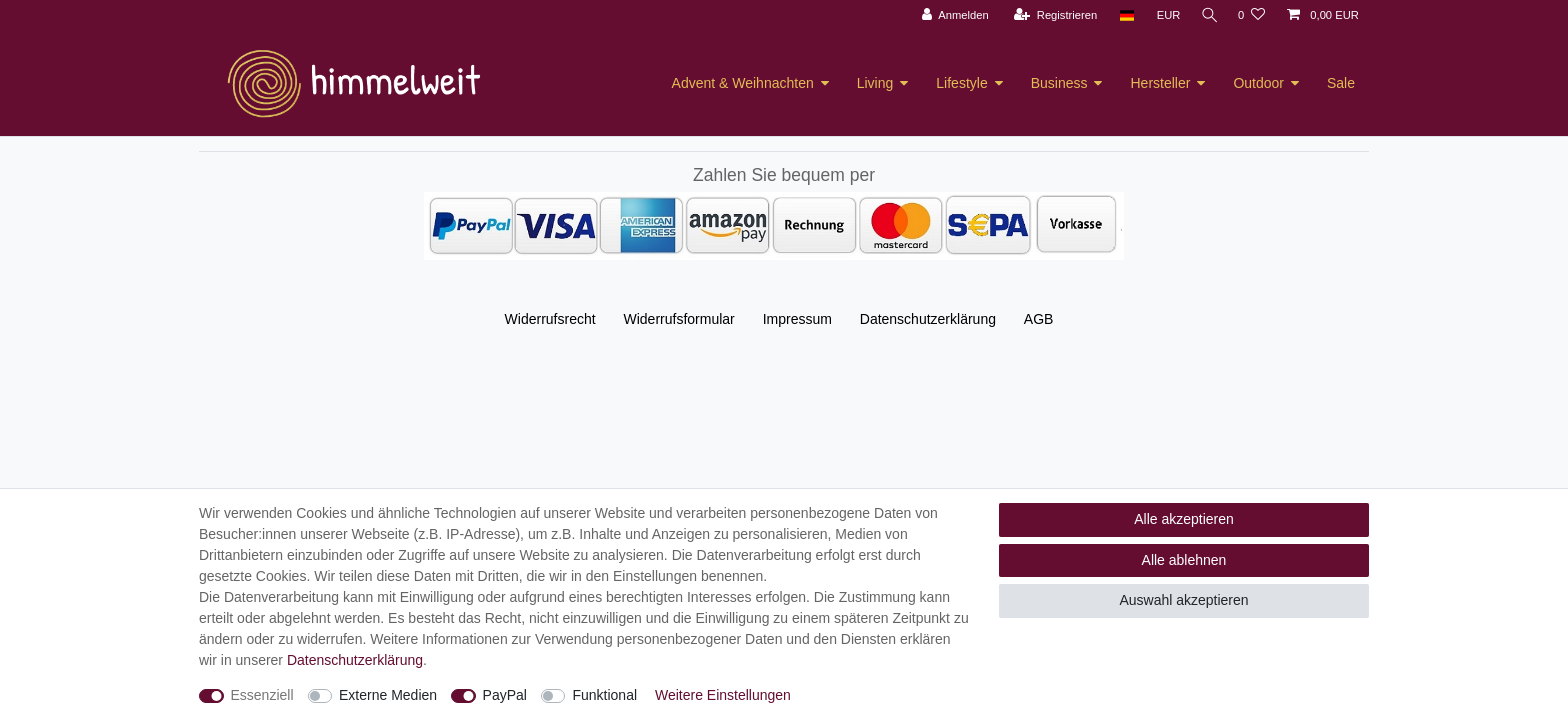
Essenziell (262, 695)
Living (875, 83)
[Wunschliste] (1251, 15)
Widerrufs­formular (679, 319)
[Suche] (1207, 15)
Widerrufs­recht (550, 319)
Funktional (604, 695)
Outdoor (1258, 83)
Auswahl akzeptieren (1183, 600)
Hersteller (1160, 83)
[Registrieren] (1050, 15)
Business (1059, 83)
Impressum (797, 319)
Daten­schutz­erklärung (928, 319)
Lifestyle (961, 83)
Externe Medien (388, 695)
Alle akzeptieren (1184, 519)
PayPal (505, 695)
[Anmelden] (950, 15)
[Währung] (1164, 15)
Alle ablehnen (1184, 560)
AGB (1039, 319)
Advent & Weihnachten (743, 83)
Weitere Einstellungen (723, 695)
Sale (1341, 83)
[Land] (1121, 15)
